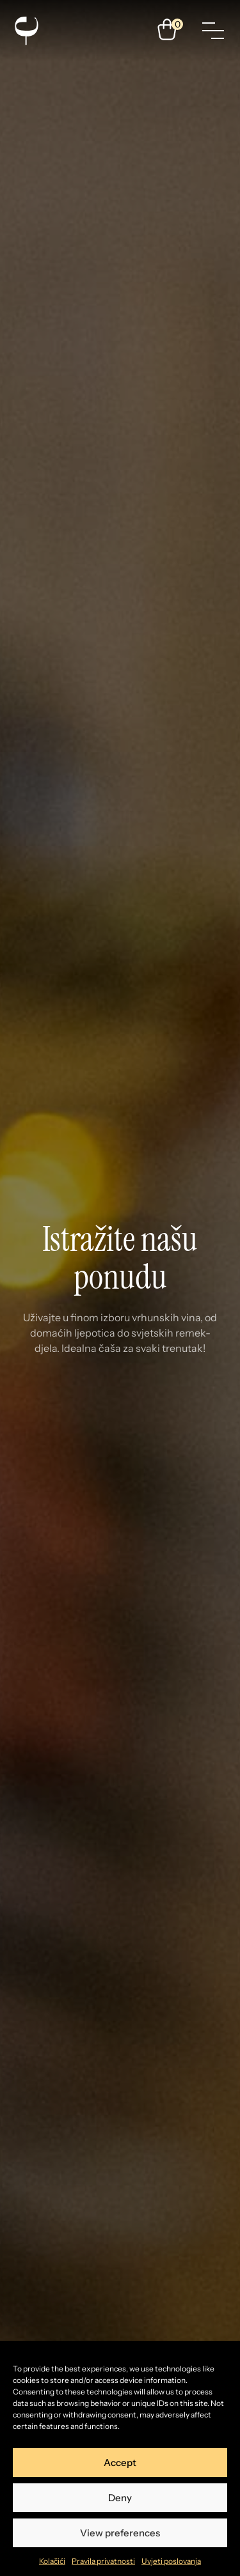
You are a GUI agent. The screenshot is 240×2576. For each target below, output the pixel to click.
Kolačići (52, 2561)
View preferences (120, 2533)
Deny (120, 2498)
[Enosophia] (26, 30)
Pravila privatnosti (103, 2561)
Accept (120, 2462)
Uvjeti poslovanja (171, 2561)
